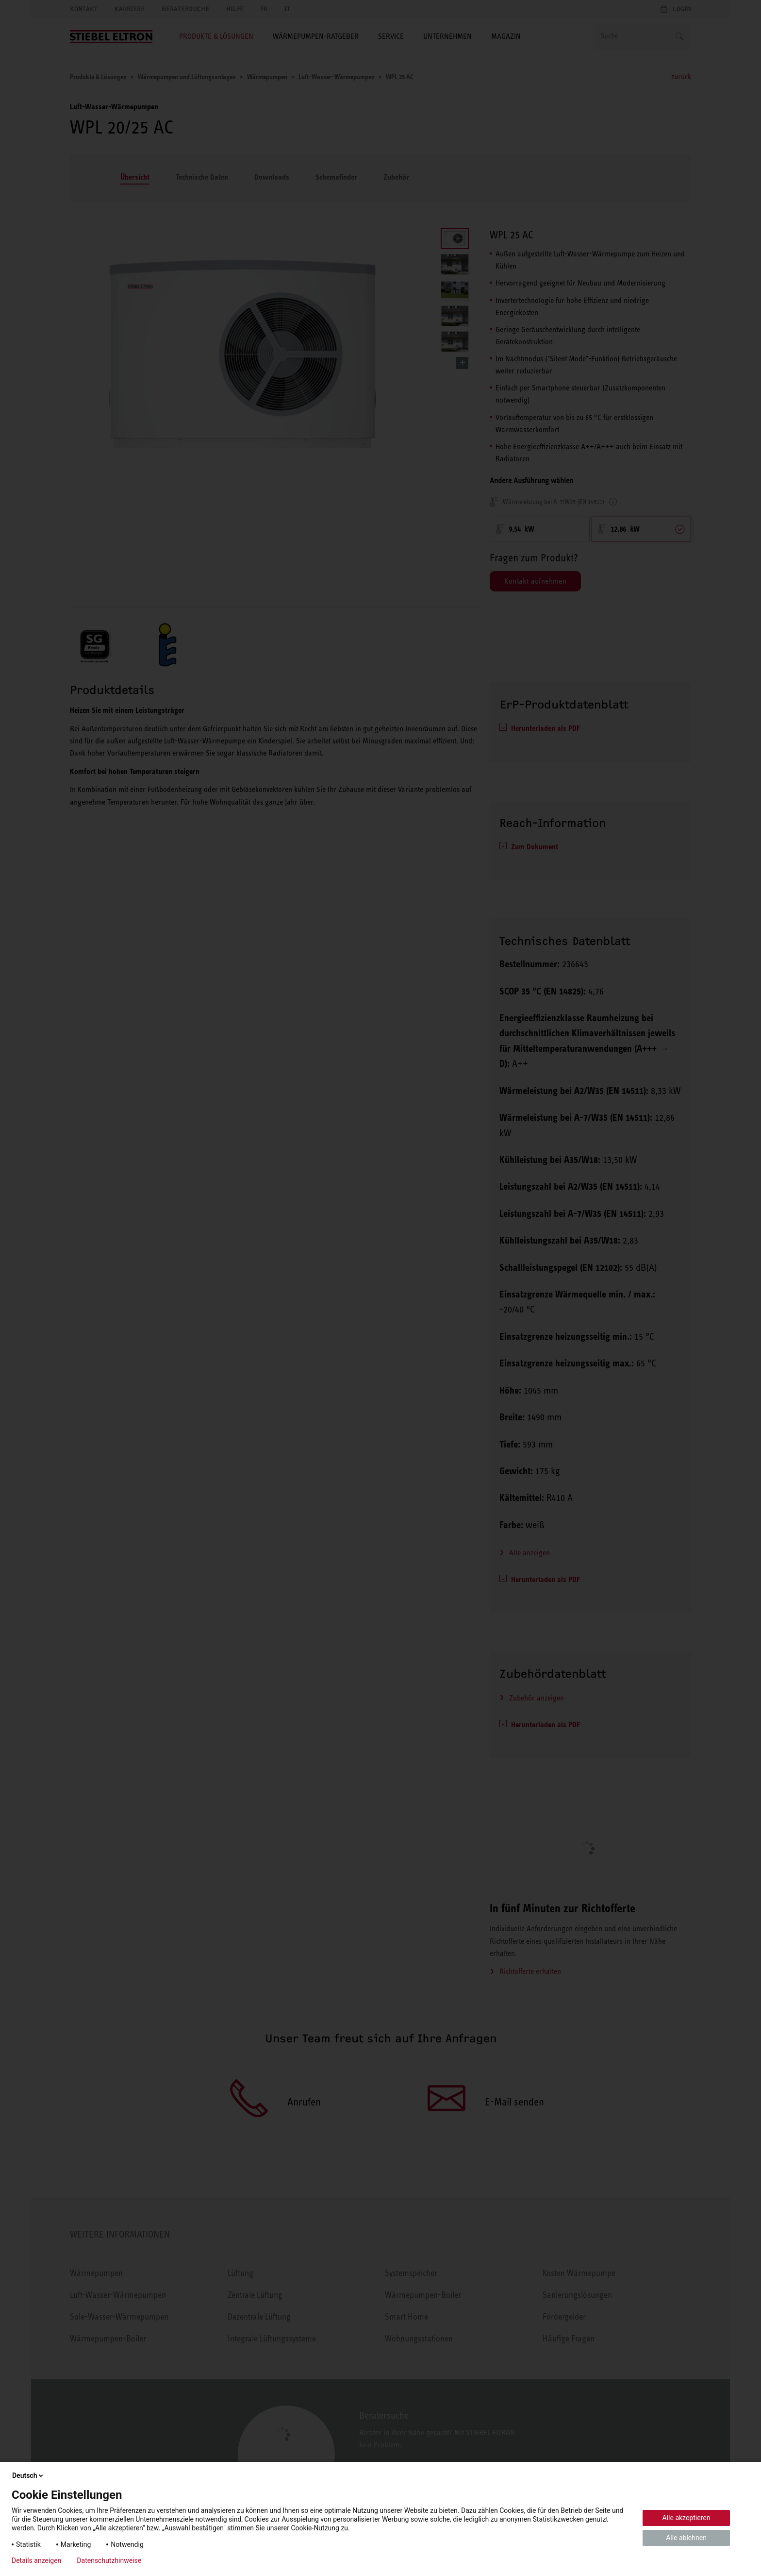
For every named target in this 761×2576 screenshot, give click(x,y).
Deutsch (28, 2475)
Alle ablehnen (686, 2538)
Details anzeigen (36, 2560)
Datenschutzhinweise (109, 2560)
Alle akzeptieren (686, 2518)
